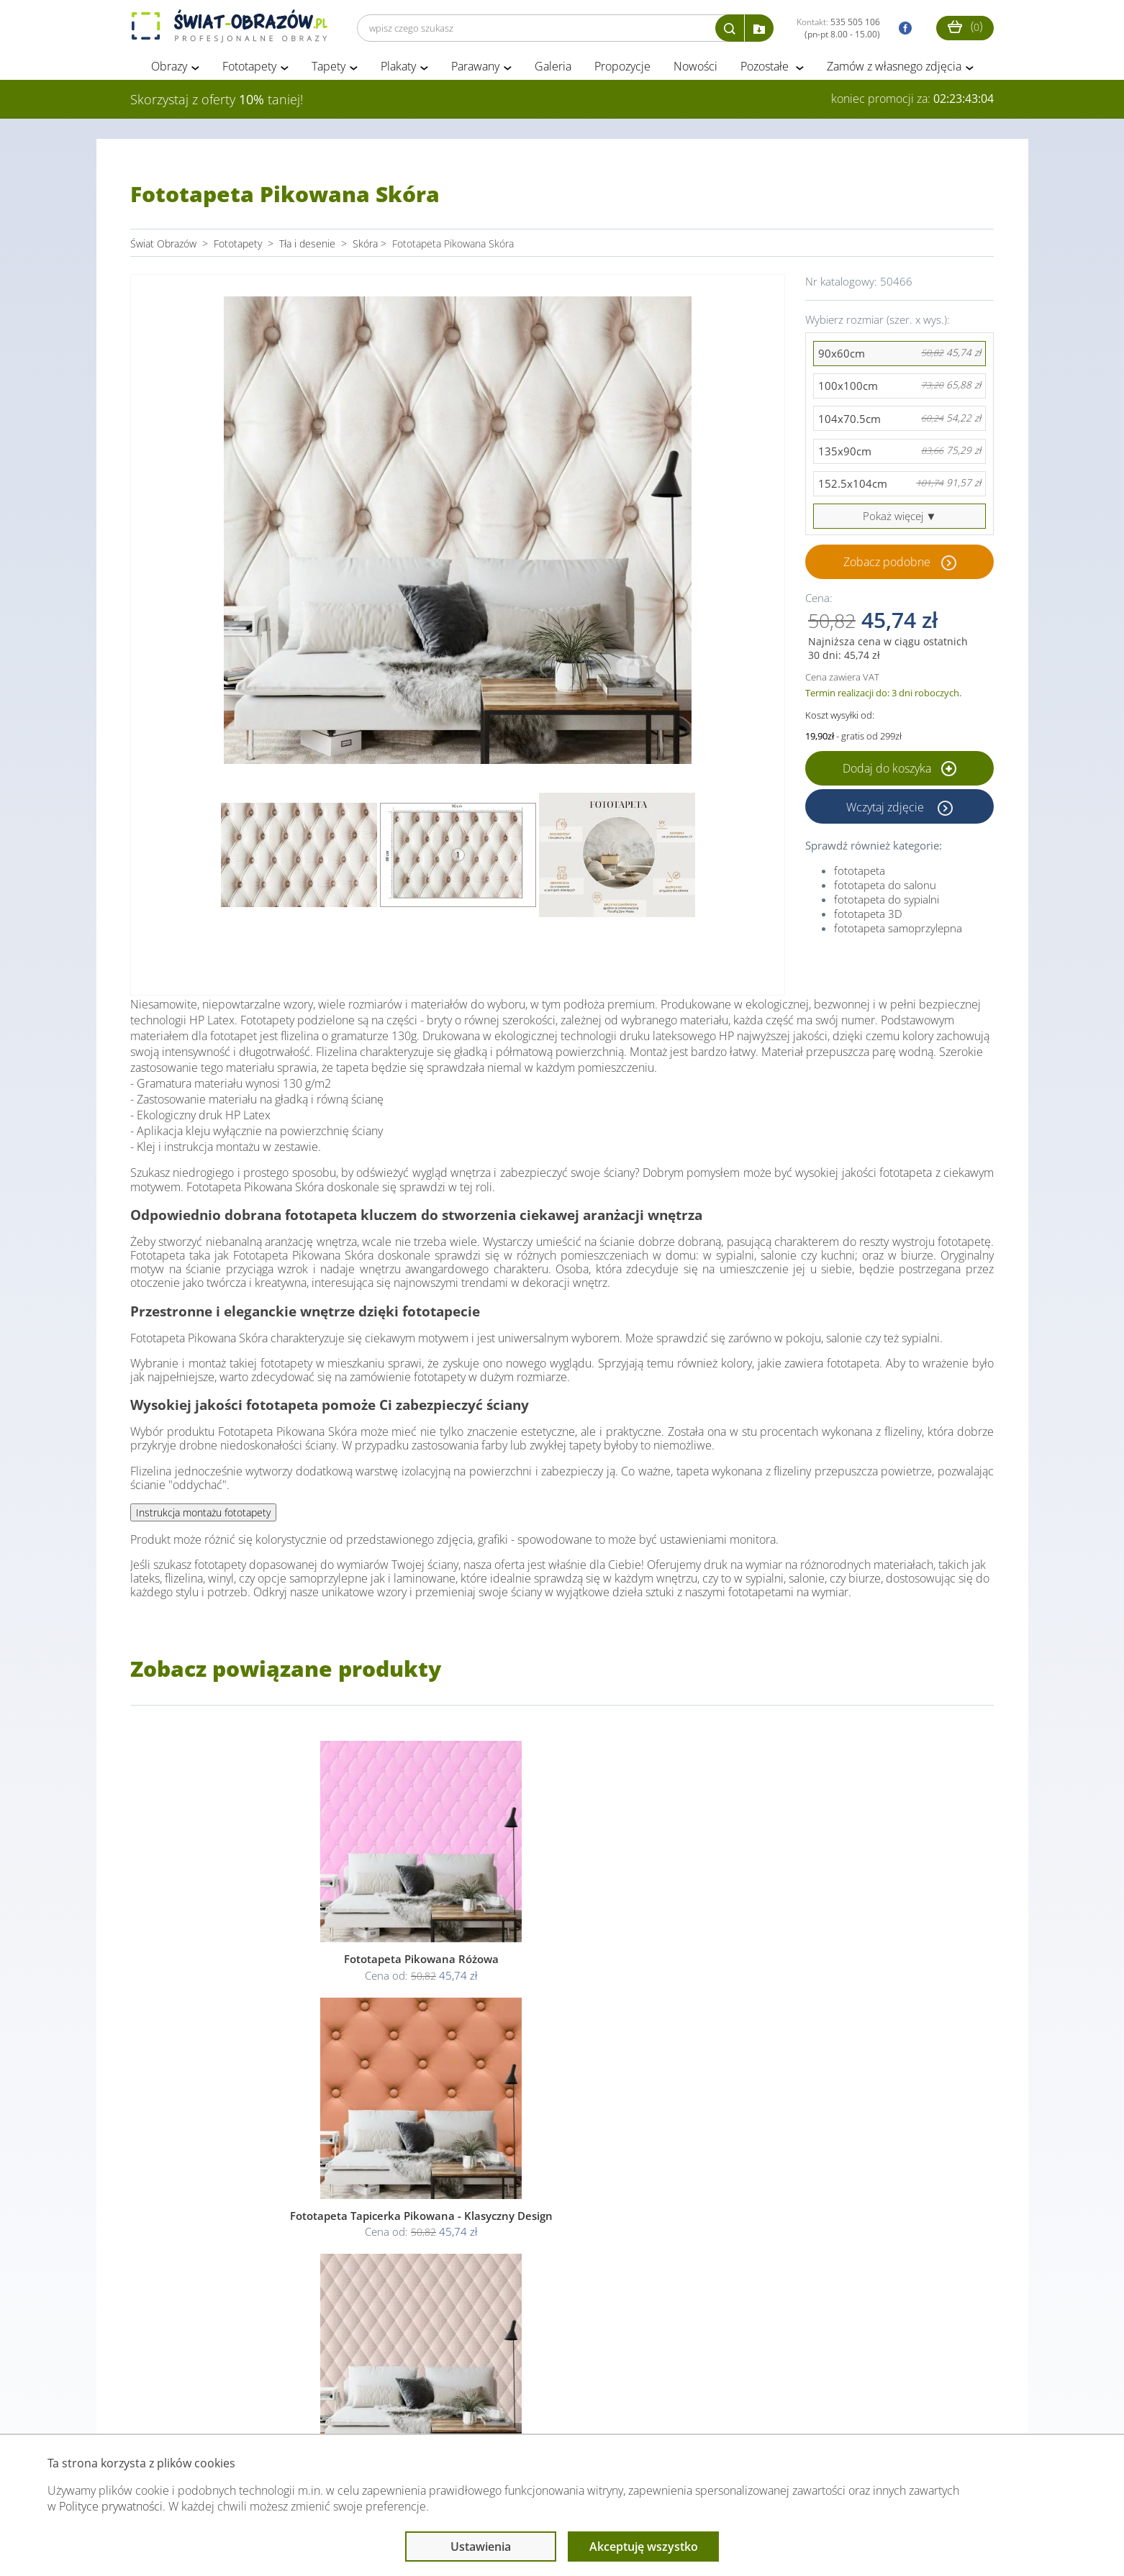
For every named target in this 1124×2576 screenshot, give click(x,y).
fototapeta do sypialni (886, 903)
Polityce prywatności (111, 2506)
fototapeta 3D (868, 918)
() (965, 26)
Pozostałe (766, 70)
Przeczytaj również (483, 2405)
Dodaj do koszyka (899, 772)
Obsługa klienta (179, 2405)
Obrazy (169, 70)
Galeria (553, 70)
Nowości (695, 70)
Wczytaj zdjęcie (886, 811)
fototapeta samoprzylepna (898, 932)
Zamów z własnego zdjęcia (894, 70)
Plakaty (398, 70)
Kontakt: (838, 28)
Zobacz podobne (886, 566)
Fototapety (249, 70)
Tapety (328, 70)
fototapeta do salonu (885, 889)
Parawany (475, 70)
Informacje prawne (327, 2405)
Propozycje (622, 70)
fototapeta (859, 875)
